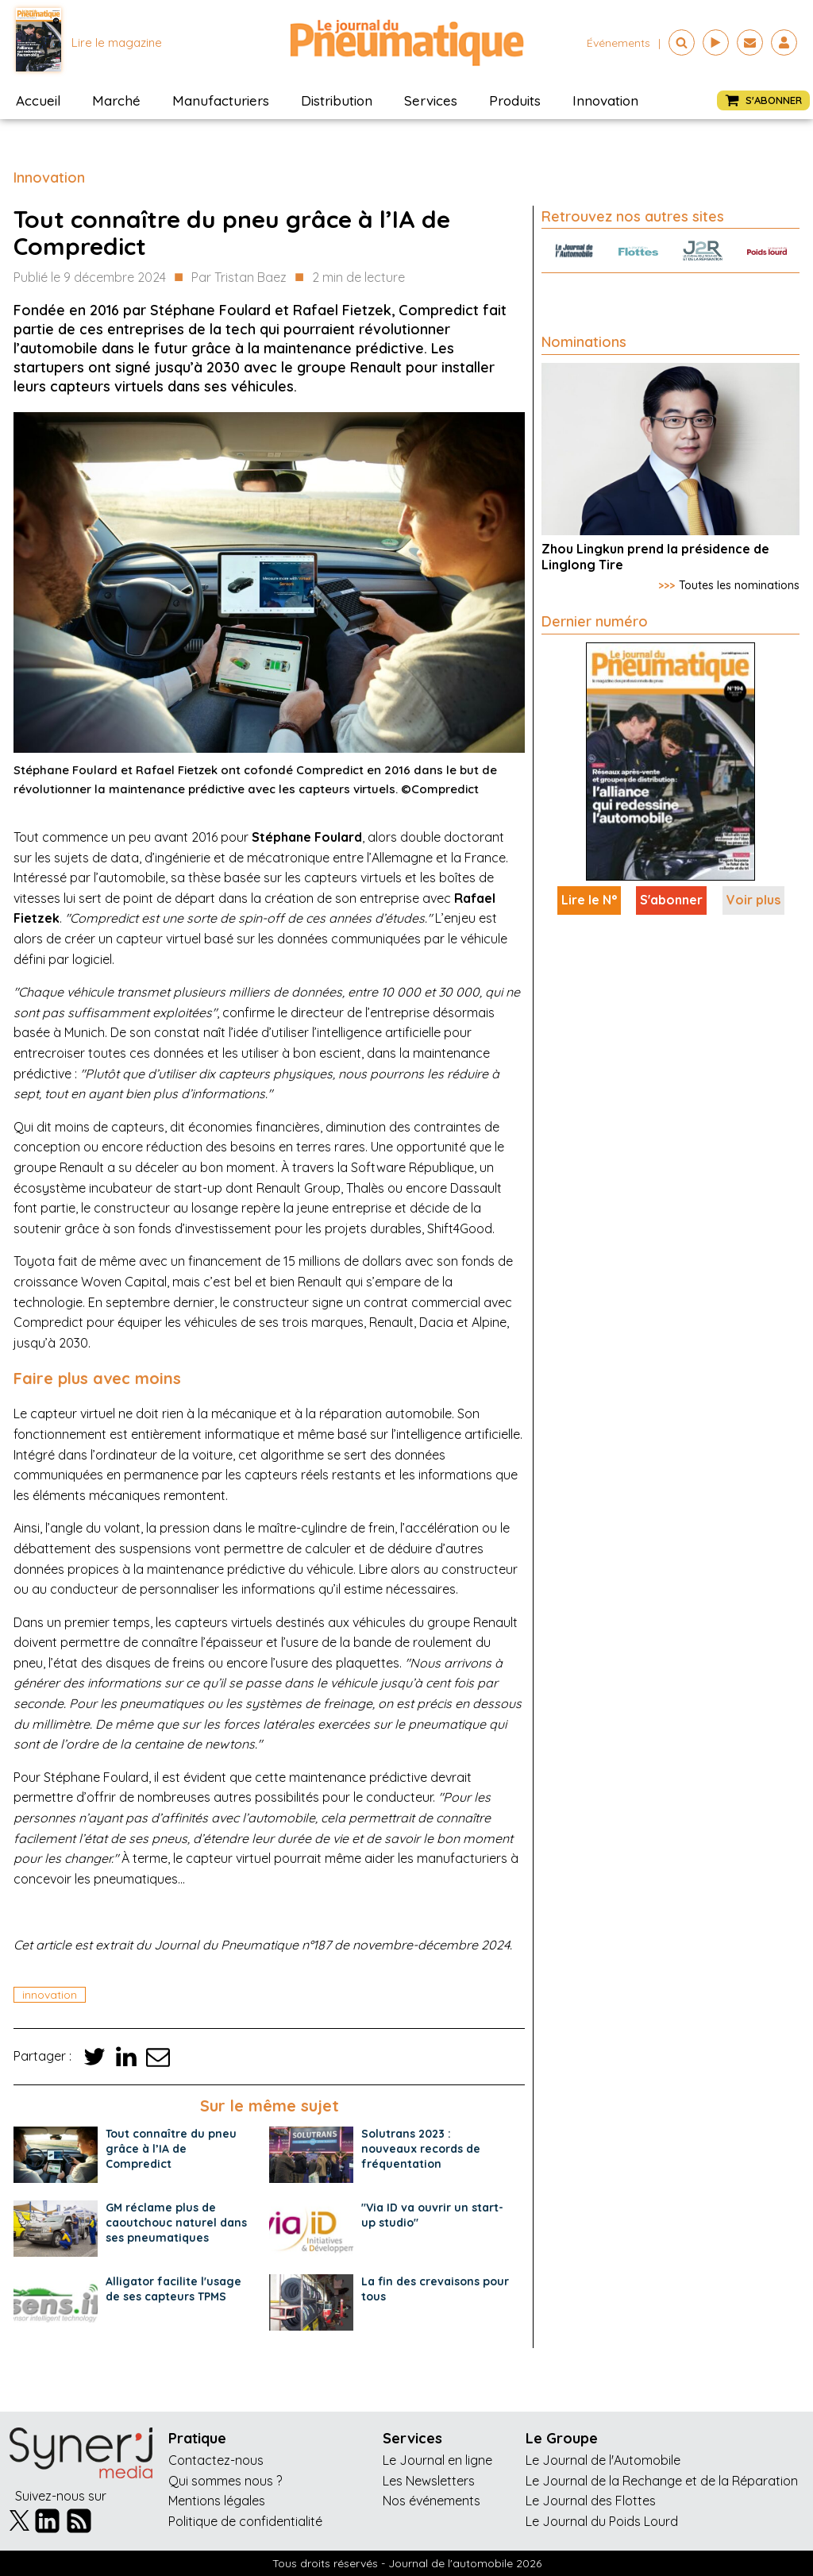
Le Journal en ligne (437, 2460)
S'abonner (671, 900)
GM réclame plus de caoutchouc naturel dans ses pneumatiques (176, 2222)
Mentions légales (216, 2501)
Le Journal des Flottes (591, 2501)
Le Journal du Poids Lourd (602, 2521)
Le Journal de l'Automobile (603, 2460)
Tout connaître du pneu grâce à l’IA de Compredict (171, 2149)
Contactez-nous (216, 2460)
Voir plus (753, 900)
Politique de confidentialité (245, 2521)
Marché (116, 100)
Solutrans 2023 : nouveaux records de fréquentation (420, 2149)
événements (618, 43)
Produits (515, 100)
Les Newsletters (429, 2481)
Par (239, 278)
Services (430, 100)
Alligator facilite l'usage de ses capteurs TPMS (173, 2289)
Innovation (605, 100)
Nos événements (431, 2501)
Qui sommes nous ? (225, 2481)
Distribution (336, 100)
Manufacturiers (220, 100)
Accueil (38, 100)
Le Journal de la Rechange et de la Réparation (662, 2481)
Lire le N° (589, 900)
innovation (49, 1995)
